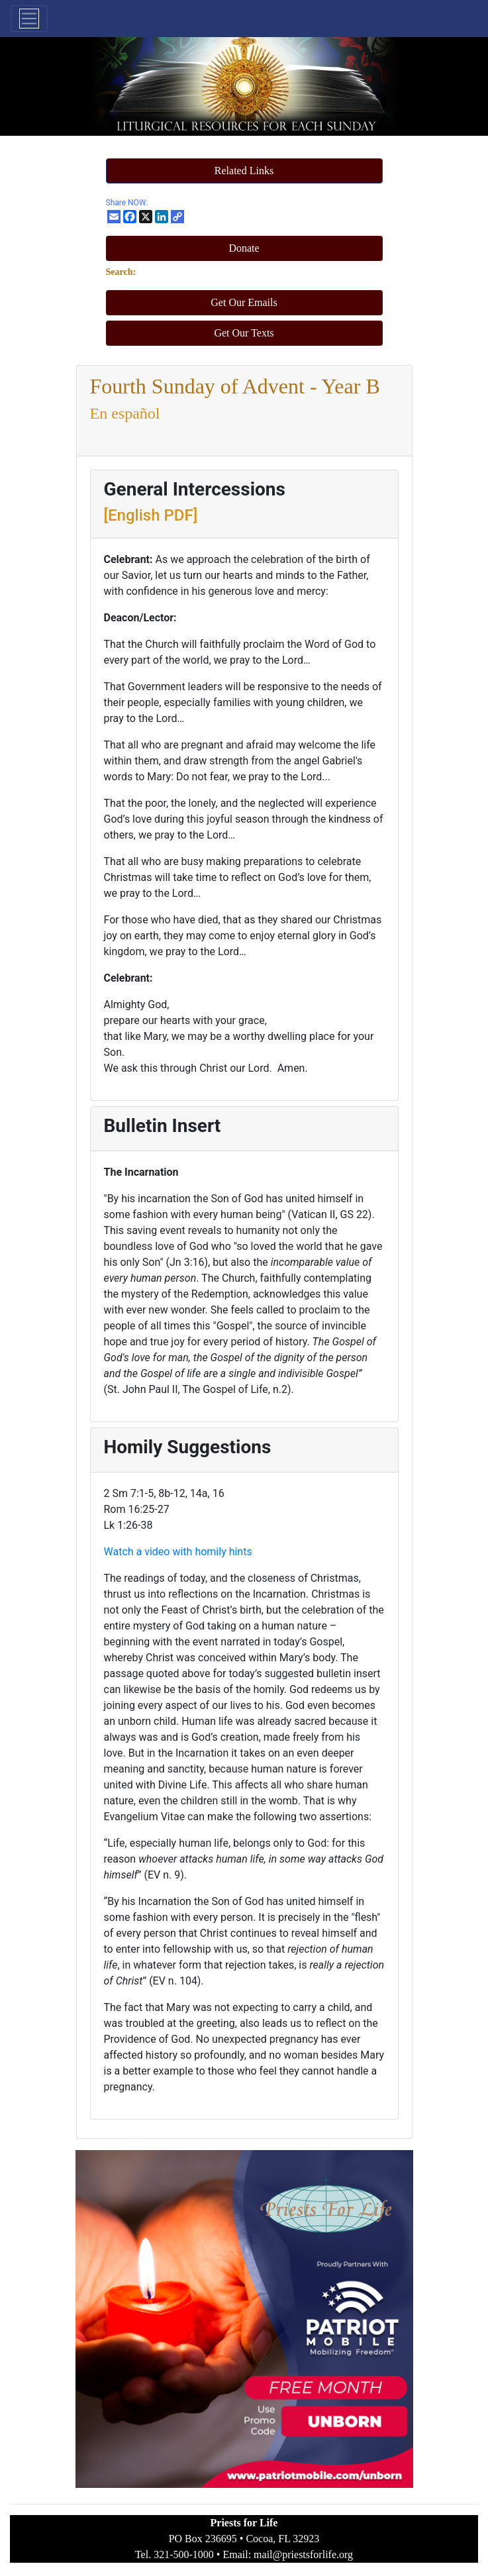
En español (125, 413)
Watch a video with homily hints (178, 1551)
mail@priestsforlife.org (303, 2554)
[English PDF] (151, 515)
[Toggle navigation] (29, 18)
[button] (244, 170)
